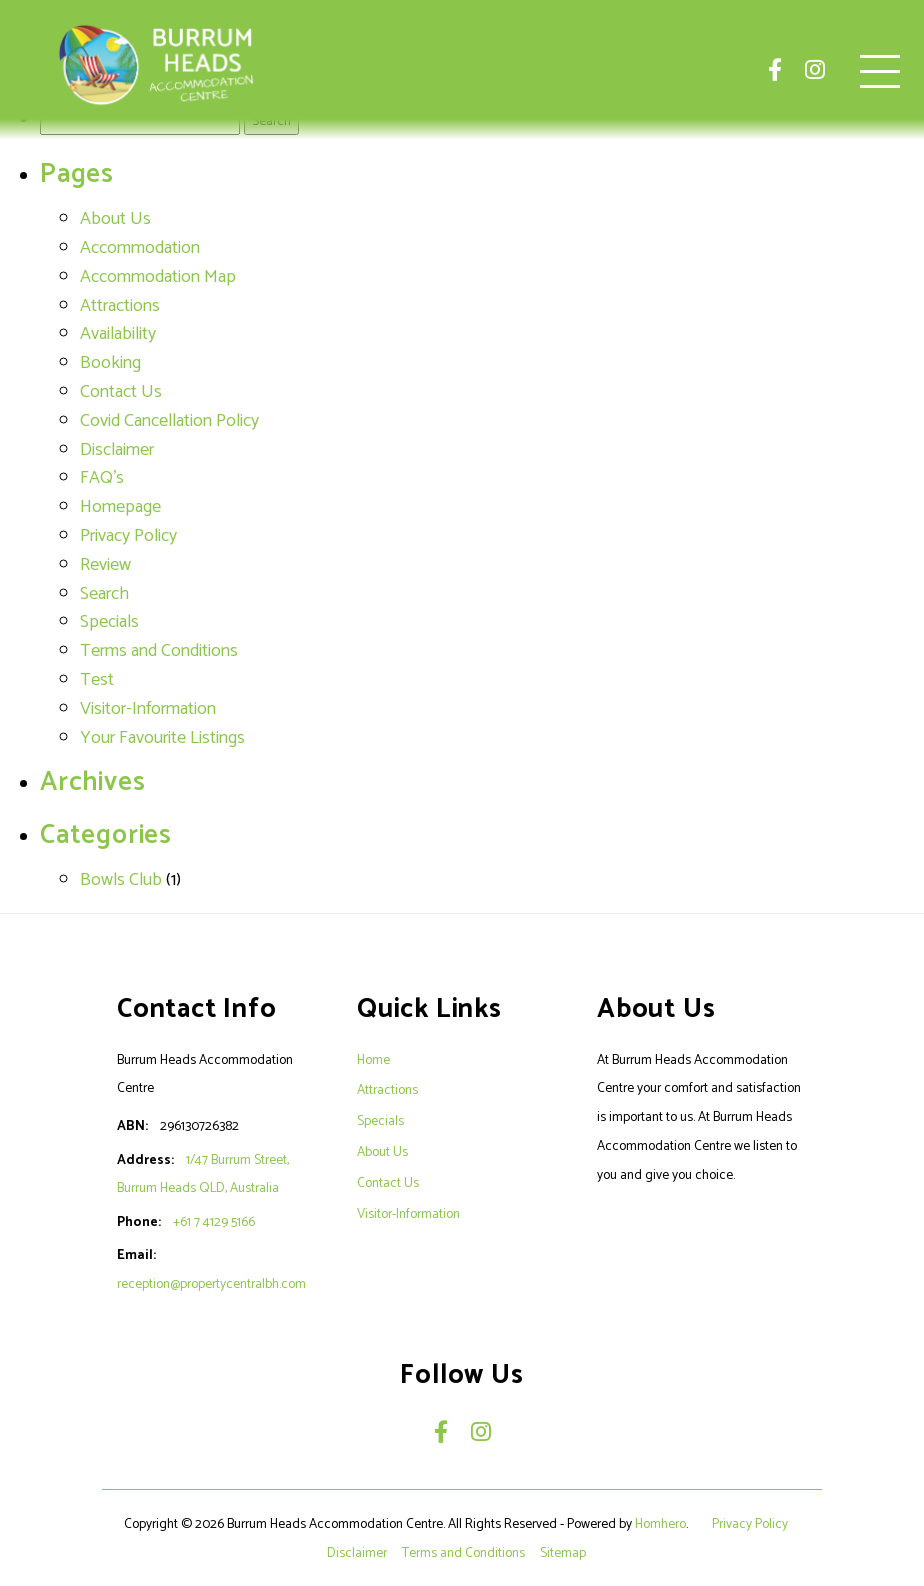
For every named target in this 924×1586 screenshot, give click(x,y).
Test (97, 680)
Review (105, 565)
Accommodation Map (158, 277)
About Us (115, 219)
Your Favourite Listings (162, 738)
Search (104, 594)
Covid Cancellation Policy (169, 421)
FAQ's (102, 478)
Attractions (120, 306)
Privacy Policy (128, 536)
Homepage (120, 507)
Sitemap (564, 1553)
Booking (110, 363)
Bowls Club (121, 880)
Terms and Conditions (159, 651)
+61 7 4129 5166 (214, 1222)
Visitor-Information (148, 709)
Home (373, 1060)
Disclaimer (117, 450)
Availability (118, 334)
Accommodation (140, 248)
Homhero (660, 1524)
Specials (109, 622)
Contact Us (121, 392)
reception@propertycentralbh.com (211, 1284)
